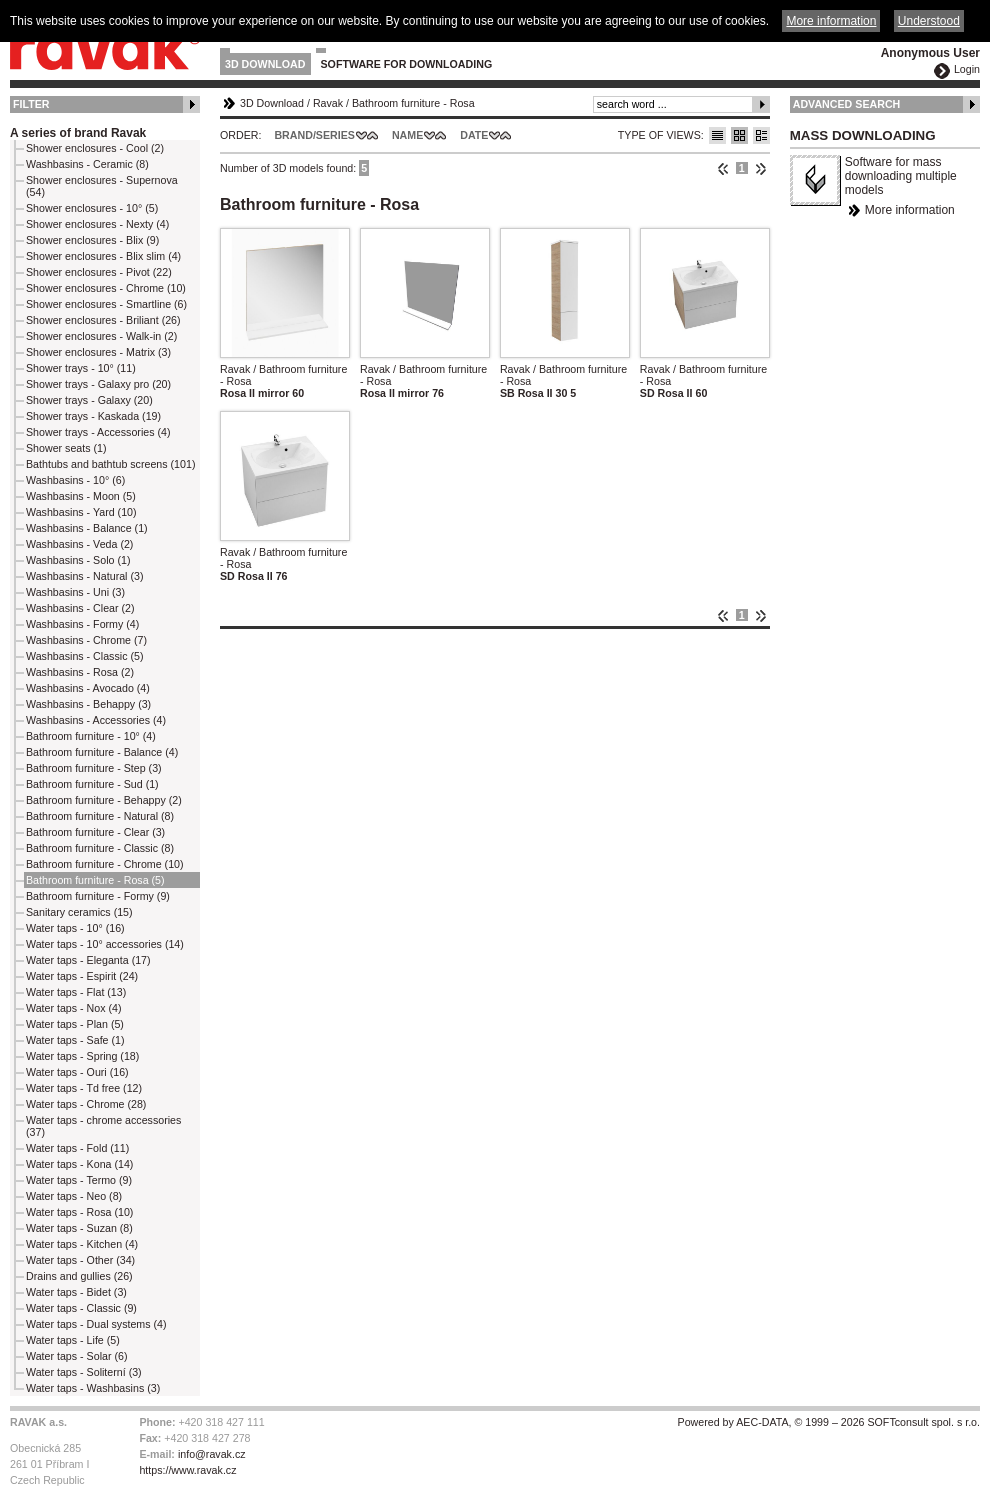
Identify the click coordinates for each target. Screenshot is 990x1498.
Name (407, 135)
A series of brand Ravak (78, 133)
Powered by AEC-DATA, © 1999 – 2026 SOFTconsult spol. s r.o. (829, 1422)
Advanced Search (847, 104)
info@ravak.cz (212, 1454)
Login (967, 69)
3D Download (265, 64)
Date (474, 135)
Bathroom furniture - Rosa (413, 103)
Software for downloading (407, 64)
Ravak (328, 103)
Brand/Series (314, 135)
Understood (929, 21)
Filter (31, 104)
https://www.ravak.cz (187, 1470)
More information (910, 210)
